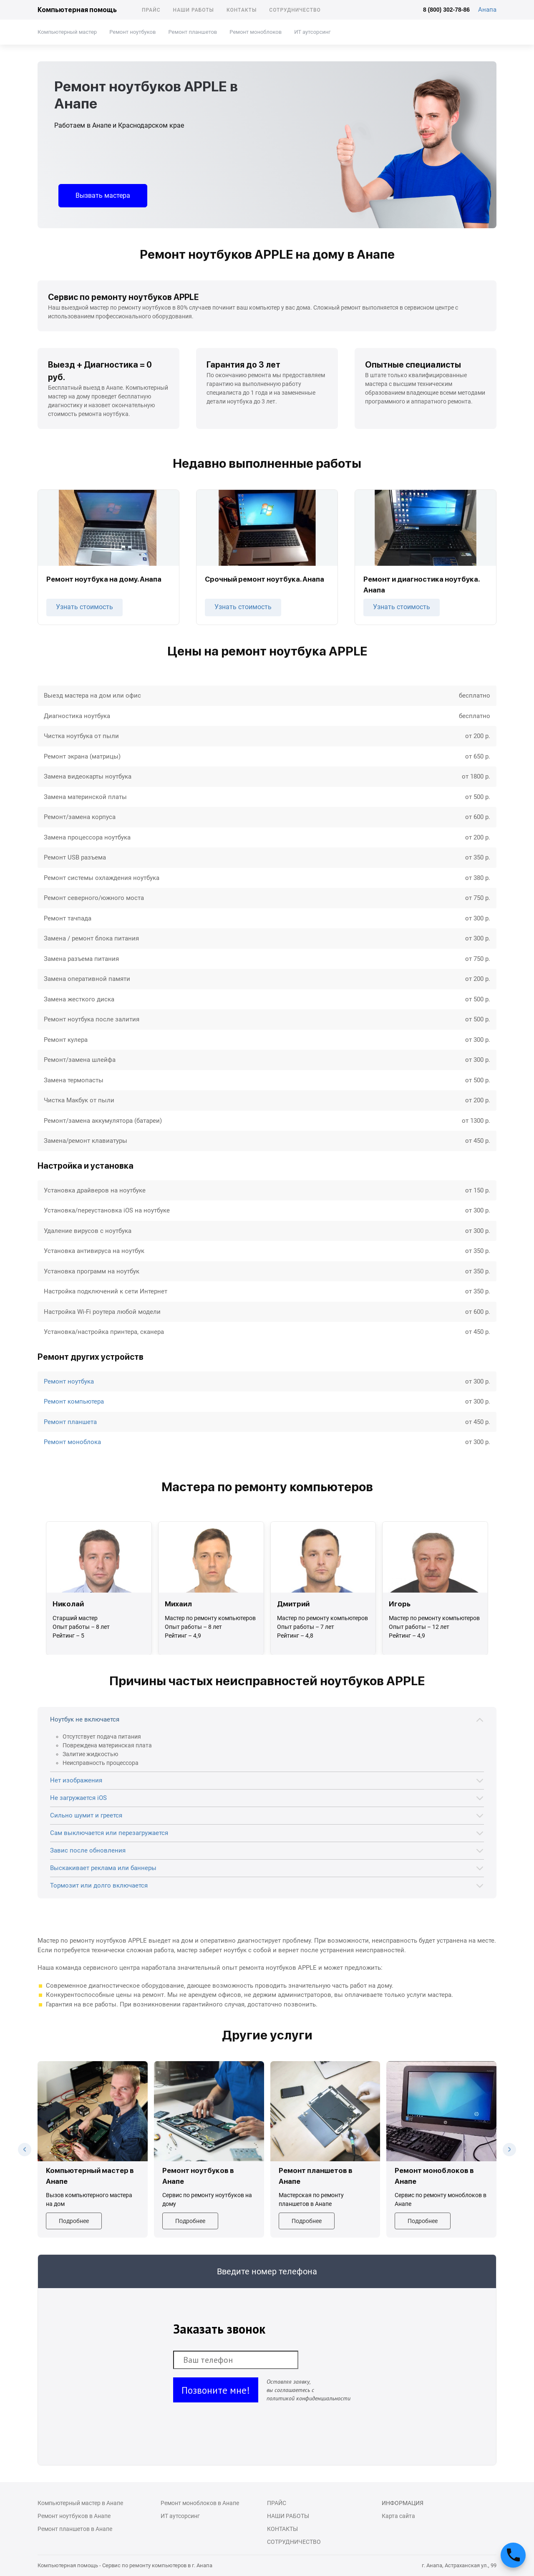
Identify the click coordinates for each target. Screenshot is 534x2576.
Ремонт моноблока (72, 1442)
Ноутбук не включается (84, 1719)
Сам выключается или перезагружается (109, 1833)
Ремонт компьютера (74, 1401)
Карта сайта (398, 2516)
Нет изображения (76, 1780)
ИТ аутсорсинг (312, 32)
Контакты (242, 10)
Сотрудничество (295, 10)
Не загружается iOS (78, 1798)
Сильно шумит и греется (86, 1815)
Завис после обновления (88, 1850)
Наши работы (193, 10)
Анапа (487, 9)
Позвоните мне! (215, 2390)
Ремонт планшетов (192, 32)
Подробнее (74, 2221)
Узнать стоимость (84, 607)
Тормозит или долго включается (99, 1885)
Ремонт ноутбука (69, 1381)
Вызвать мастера (103, 195)
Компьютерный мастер (67, 32)
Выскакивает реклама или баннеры (103, 1868)
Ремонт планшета (70, 1422)
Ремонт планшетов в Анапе (75, 2529)
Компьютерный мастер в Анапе (80, 2503)
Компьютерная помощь (77, 10)
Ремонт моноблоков (255, 32)
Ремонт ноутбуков (132, 32)
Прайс (151, 10)
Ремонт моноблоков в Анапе (200, 2503)
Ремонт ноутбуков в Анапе (74, 2516)
